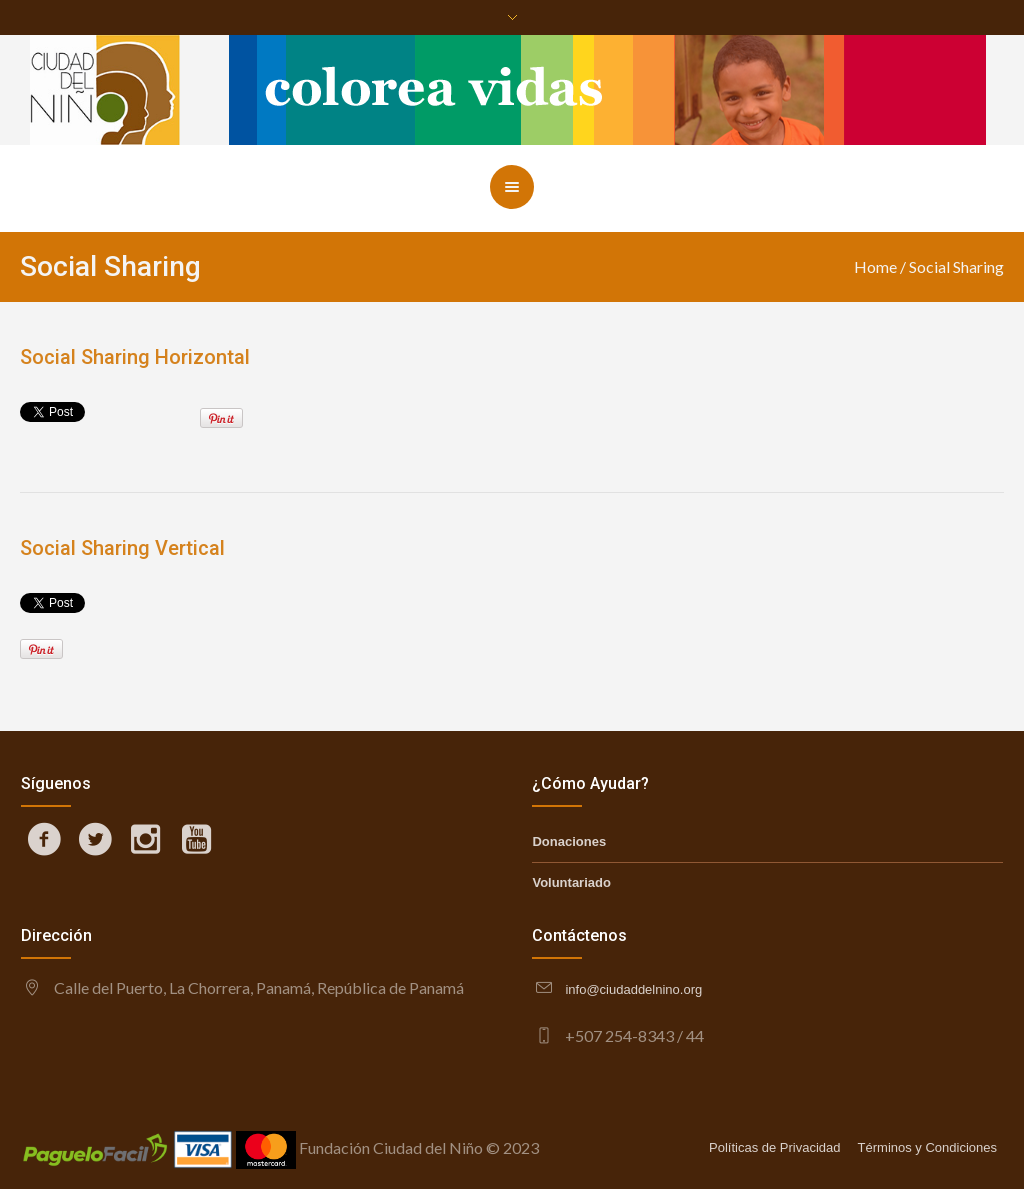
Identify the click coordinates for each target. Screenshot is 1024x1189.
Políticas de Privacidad (775, 1147)
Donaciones (569, 841)
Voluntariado (571, 882)
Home (875, 266)
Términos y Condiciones (927, 1147)
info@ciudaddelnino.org (633, 989)
